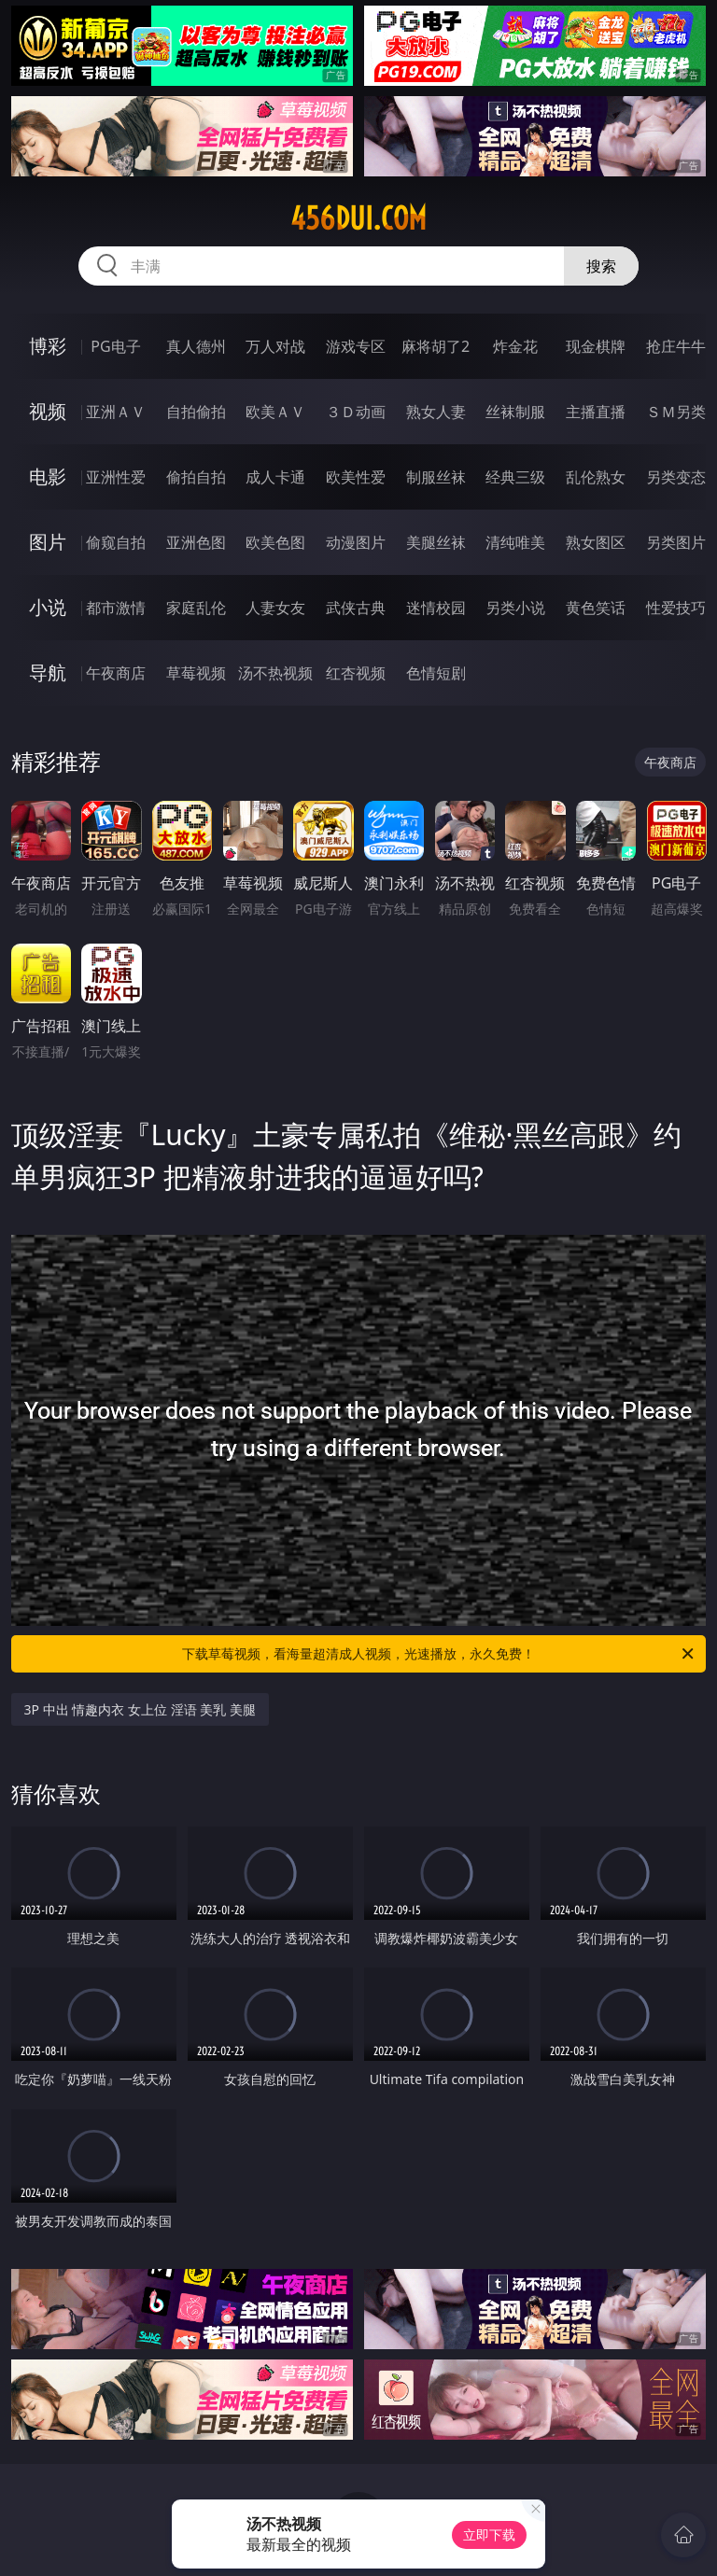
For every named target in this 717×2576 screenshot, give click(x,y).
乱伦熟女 (596, 477)
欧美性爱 (356, 477)
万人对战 (275, 346)
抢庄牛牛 (676, 346)
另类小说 (515, 607)
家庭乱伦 (196, 607)
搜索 (601, 266)
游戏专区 (356, 346)
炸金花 (515, 346)
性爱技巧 (676, 607)
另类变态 (676, 477)
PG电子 (115, 346)
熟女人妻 (436, 411)
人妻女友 (275, 607)
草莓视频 (196, 673)
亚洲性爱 (116, 477)
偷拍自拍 (196, 477)
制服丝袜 (436, 477)
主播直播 (596, 411)
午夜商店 (116, 673)
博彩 (47, 345)
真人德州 (196, 346)
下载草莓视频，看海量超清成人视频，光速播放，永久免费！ (439, 1654)
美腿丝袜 (436, 542)
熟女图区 (596, 542)
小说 (47, 607)
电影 (47, 476)
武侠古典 (356, 607)
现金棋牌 (596, 346)
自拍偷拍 (196, 411)
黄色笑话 (596, 607)
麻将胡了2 (435, 346)
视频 (47, 411)
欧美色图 (275, 542)
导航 (47, 672)
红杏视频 (356, 673)
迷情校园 (436, 607)
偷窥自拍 (116, 542)
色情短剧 (436, 673)
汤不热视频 (275, 673)
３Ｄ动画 (356, 411)
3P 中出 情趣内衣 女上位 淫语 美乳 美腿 (140, 1709)
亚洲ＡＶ (116, 411)
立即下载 (489, 2534)
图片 (47, 541)
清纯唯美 (515, 542)
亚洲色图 (196, 542)
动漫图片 (356, 542)
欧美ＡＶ (275, 411)
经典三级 (515, 477)
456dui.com (358, 218)
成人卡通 (275, 477)
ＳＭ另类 (676, 411)
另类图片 (676, 542)
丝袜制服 (515, 411)
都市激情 (116, 607)
